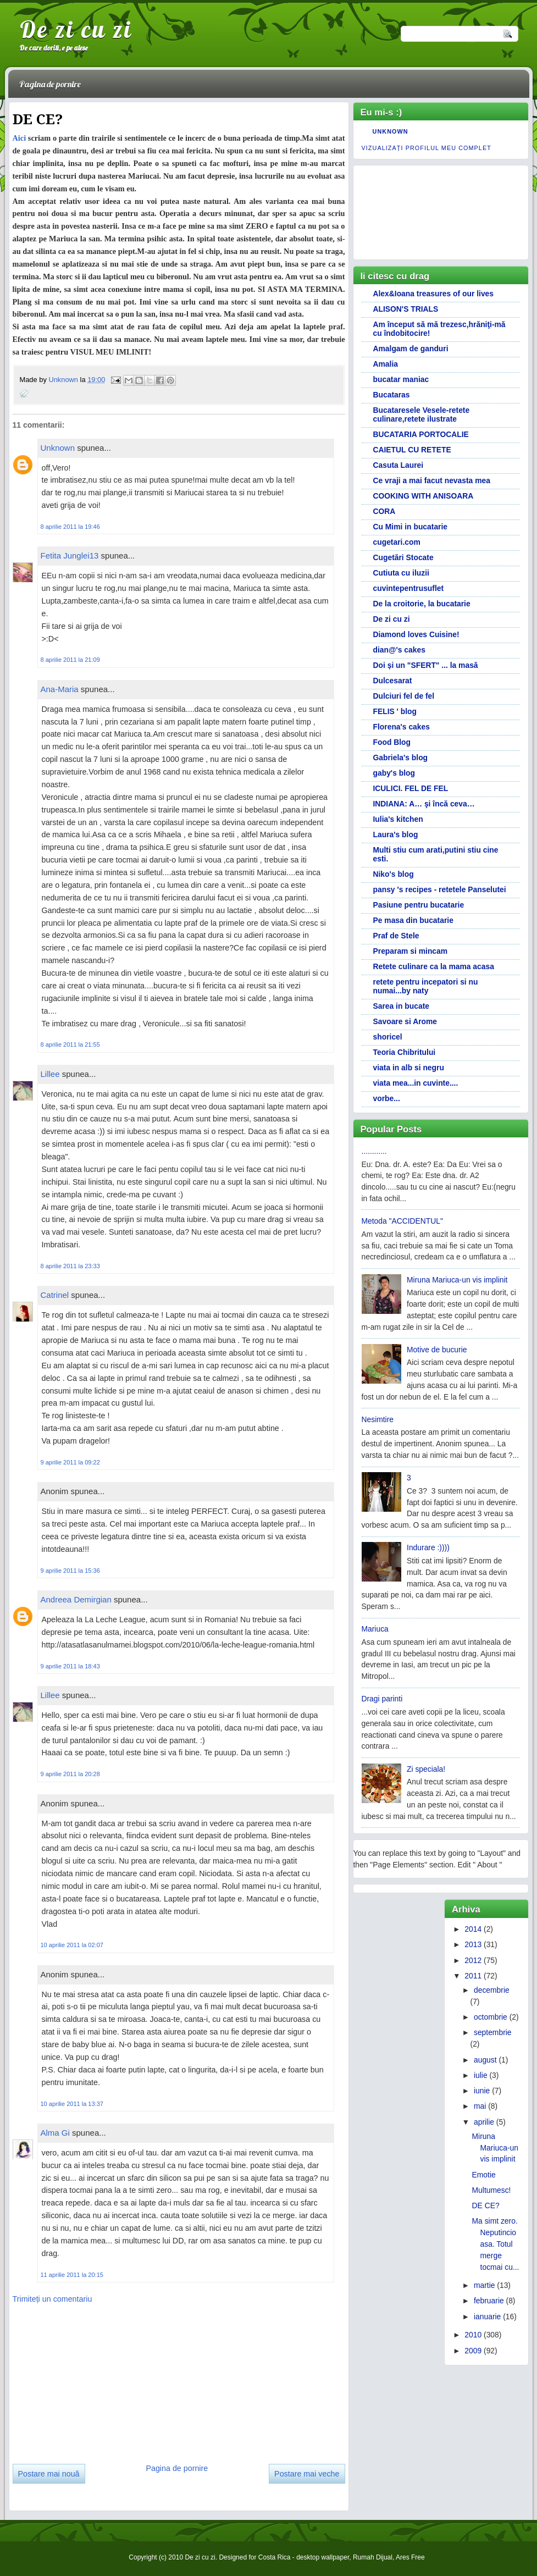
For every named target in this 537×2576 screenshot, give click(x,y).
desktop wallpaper (322, 2557)
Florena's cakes (401, 726)
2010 (472, 2334)
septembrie (493, 2032)
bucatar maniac (401, 379)
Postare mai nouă (49, 2473)
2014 (472, 1929)
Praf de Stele (396, 935)
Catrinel (55, 1295)
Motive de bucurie (437, 1349)
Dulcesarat (392, 680)
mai (480, 2106)
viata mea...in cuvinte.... (415, 1083)
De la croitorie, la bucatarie (421, 603)
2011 (472, 1975)
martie (484, 2285)
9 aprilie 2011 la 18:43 (70, 1666)
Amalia (385, 364)
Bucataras (391, 394)
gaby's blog (394, 773)
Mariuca (375, 1628)
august (485, 2059)
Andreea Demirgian (76, 1599)
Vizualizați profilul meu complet (426, 148)
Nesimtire (378, 1419)
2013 (472, 1944)
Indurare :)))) (428, 1547)
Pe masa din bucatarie (413, 920)
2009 (472, 2350)
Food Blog (392, 742)
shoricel (387, 1036)
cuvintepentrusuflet (408, 588)
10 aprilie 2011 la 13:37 (72, 2103)
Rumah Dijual (372, 2557)
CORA (384, 511)
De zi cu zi (76, 29)
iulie (481, 2075)
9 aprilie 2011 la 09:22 (70, 1462)
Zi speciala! (426, 1769)
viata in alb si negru (408, 1067)
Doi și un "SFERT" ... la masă (425, 665)
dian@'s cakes (399, 649)
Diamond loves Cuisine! (416, 634)
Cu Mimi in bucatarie (410, 526)
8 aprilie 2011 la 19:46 (70, 526)
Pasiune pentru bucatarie (418, 904)
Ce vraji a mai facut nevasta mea (431, 480)
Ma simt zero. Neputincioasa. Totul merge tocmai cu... (495, 2243)
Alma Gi (55, 2132)
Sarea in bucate (401, 1006)
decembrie (492, 1990)
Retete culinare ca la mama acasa (433, 966)
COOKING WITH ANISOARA (423, 495)
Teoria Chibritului (404, 1052)
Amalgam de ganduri (411, 348)
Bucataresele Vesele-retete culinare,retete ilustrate (421, 414)
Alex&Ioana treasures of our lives (433, 293)
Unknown (64, 379)
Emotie (484, 2174)
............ (374, 1151)
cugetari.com (396, 542)
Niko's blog (393, 874)
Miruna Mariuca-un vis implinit (457, 1279)
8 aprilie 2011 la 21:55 (70, 1044)
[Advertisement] (95, 2379)
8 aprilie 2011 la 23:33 (70, 1266)
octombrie (490, 2017)
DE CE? (486, 2205)
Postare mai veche (306, 2473)
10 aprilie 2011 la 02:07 (72, 1945)
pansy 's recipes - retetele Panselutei (439, 889)
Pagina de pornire (50, 84)
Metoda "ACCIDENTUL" (402, 1221)
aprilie (484, 2122)
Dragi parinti (382, 1698)
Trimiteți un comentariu (52, 2299)
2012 (472, 1960)
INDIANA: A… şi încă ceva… (424, 803)
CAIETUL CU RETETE (412, 449)
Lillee (50, 1074)
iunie (482, 2090)
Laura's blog (395, 834)
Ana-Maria (60, 689)
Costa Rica (274, 2557)
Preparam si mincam (410, 951)
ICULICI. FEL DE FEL (411, 788)
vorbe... (386, 1098)
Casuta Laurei (398, 465)
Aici (19, 138)
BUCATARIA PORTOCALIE (421, 434)
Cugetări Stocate (403, 557)
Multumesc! (491, 2190)
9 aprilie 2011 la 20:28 (70, 1774)
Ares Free (410, 2557)
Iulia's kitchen (398, 819)
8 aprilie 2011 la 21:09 (70, 659)
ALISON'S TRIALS (406, 309)
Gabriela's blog (400, 757)
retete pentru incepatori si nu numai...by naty (425, 986)
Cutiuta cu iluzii (401, 572)
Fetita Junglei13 (70, 555)
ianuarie (487, 2316)
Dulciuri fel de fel (404, 696)
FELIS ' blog (395, 711)
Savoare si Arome (405, 1021)
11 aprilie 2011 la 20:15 (72, 2274)
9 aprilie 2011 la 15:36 (70, 1570)
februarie (489, 2300)
